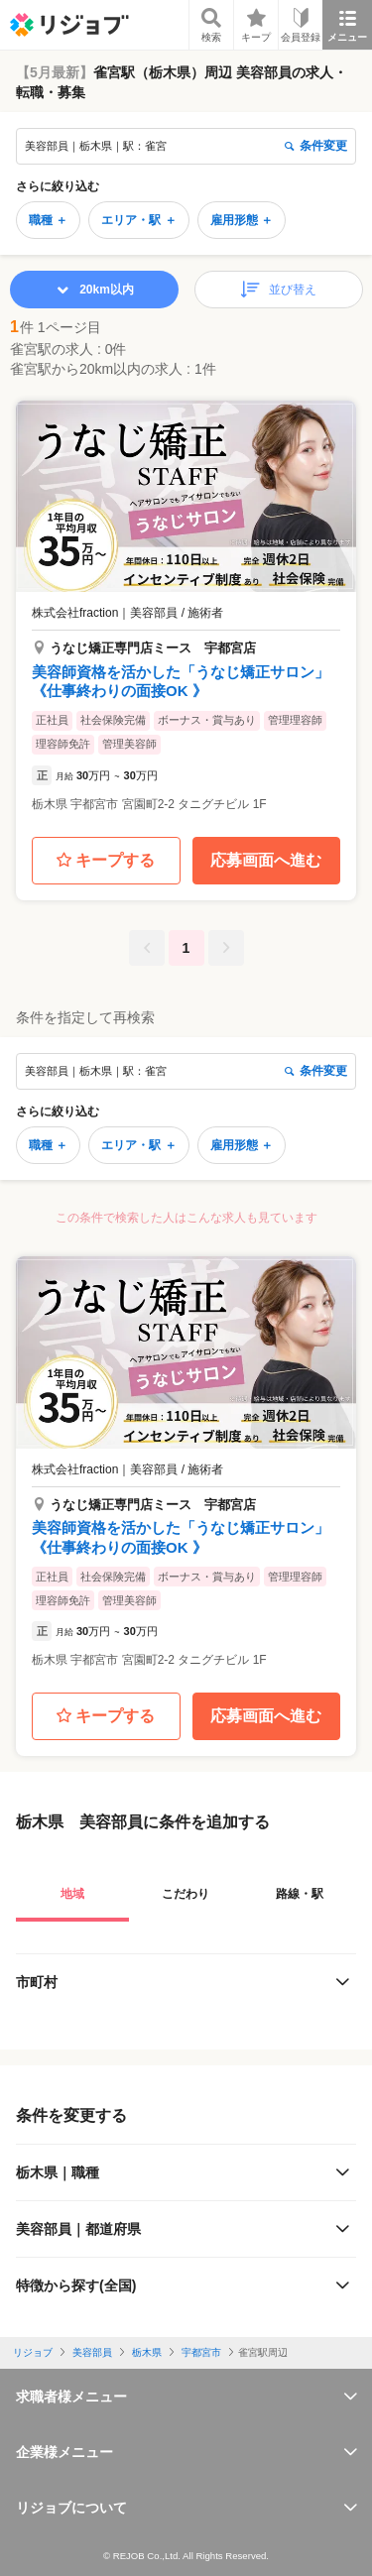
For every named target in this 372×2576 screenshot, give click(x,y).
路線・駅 (299, 1894)
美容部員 (92, 2352)
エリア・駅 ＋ (138, 220)
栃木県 (147, 2352)
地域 (72, 1894)
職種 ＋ (48, 220)
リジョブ (33, 2352)
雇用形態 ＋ (241, 220)
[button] (186, 613)
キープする (106, 861)
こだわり (185, 1894)
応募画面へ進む (265, 860)
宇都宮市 (201, 2352)
